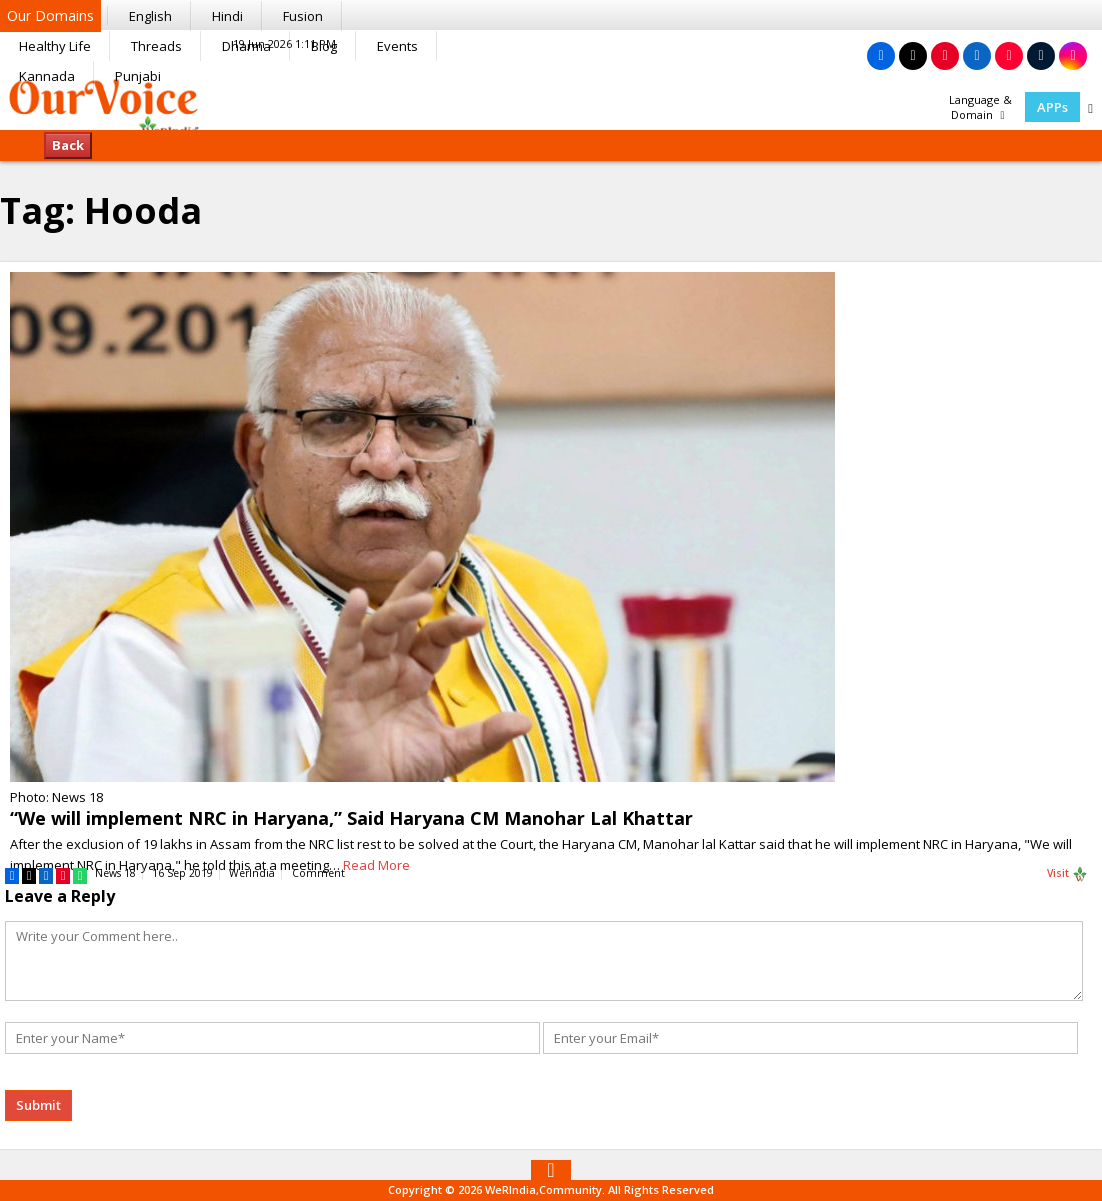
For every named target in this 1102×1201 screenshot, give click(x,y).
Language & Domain (980, 107)
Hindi (227, 16)
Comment (318, 873)
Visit (1067, 874)
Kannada (47, 76)
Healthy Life (55, 46)
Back (68, 145)
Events (397, 46)
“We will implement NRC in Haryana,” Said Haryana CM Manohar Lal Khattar (351, 818)
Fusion (303, 16)
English (150, 16)
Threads (156, 46)
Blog (324, 46)
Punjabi (138, 76)
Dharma (246, 46)
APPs (1052, 107)
